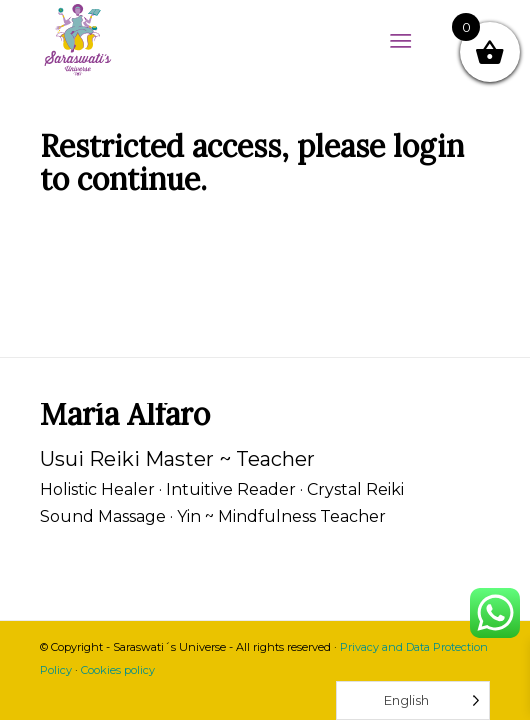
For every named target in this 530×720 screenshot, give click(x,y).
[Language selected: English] (413, 700)
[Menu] (400, 40)
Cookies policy (118, 670)
